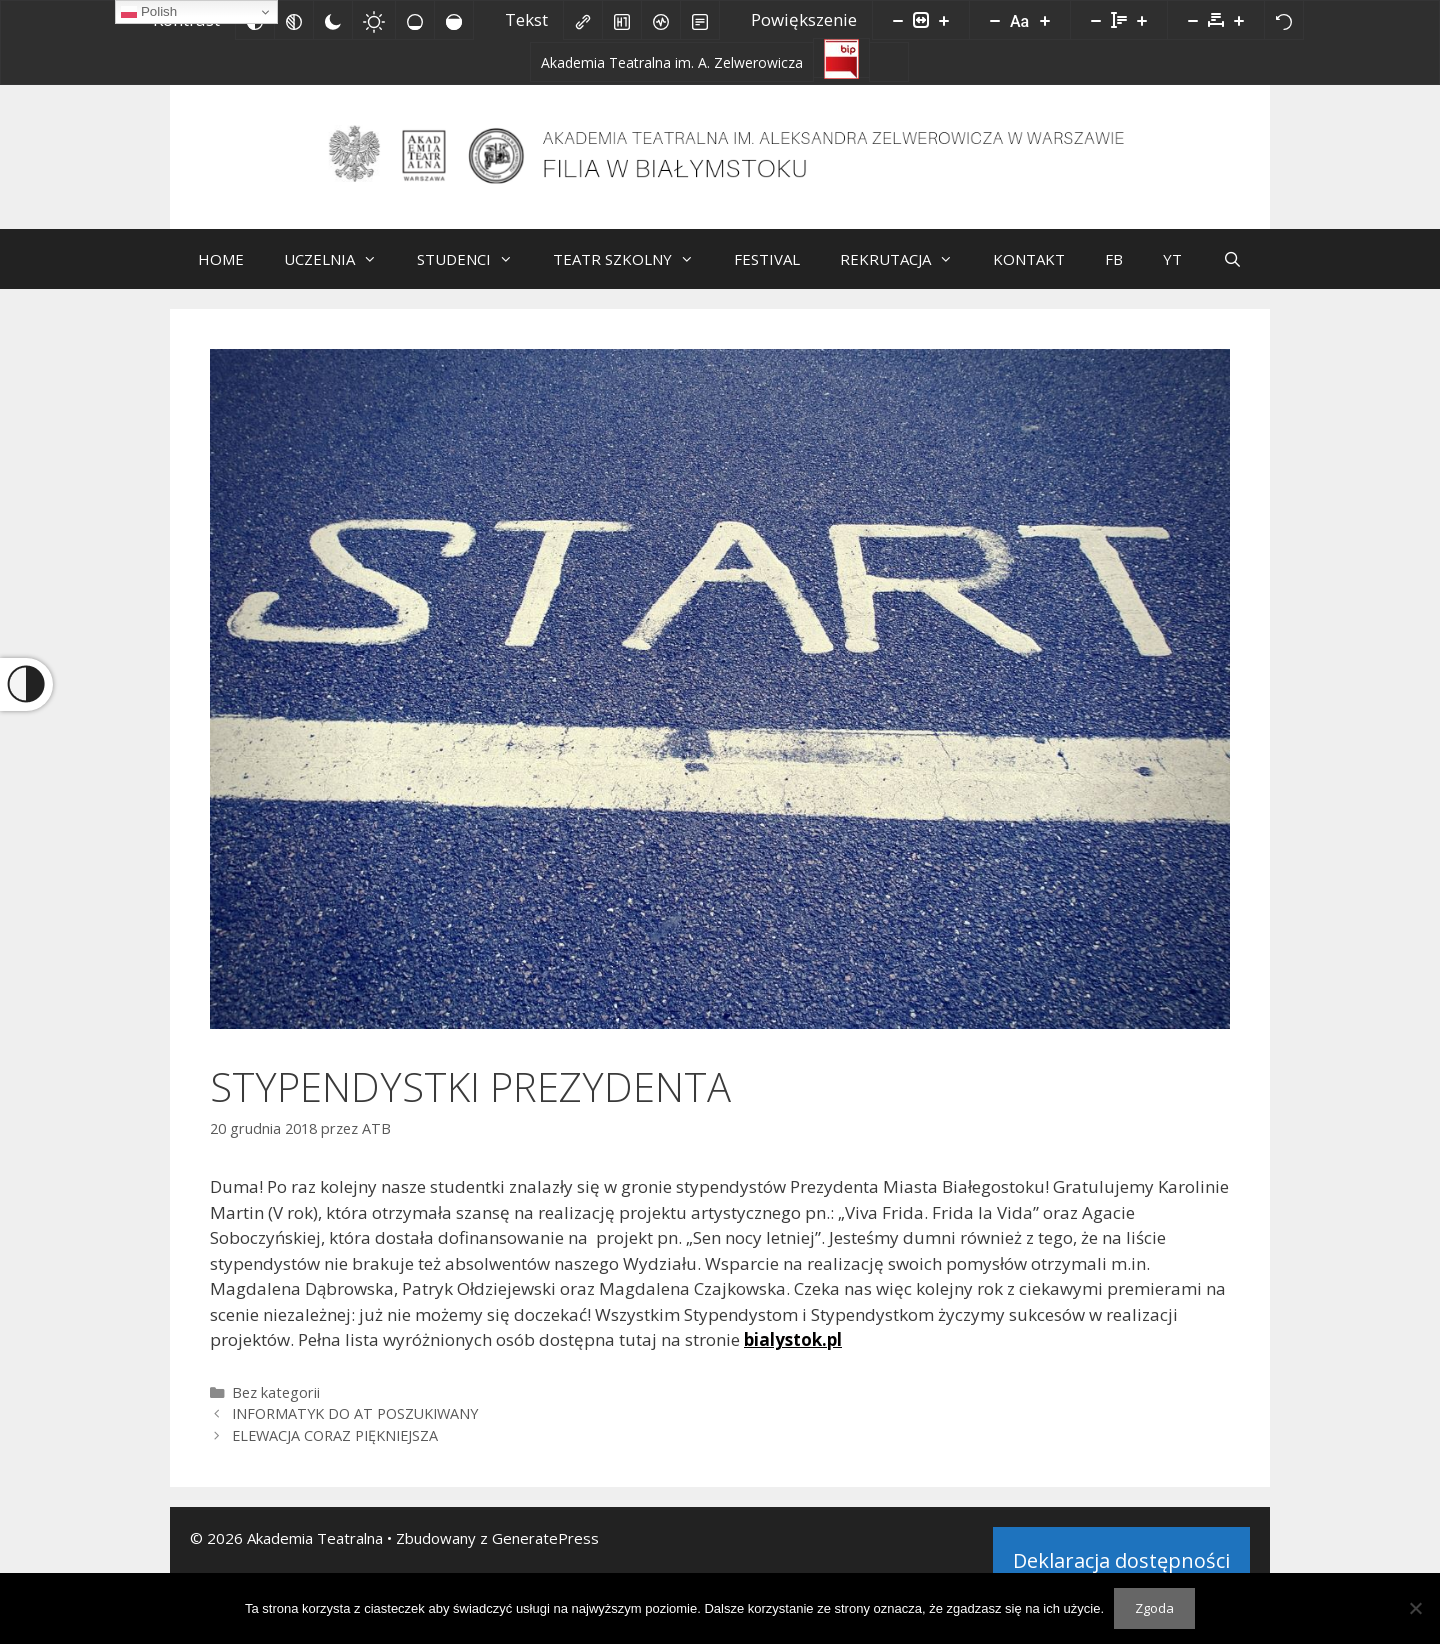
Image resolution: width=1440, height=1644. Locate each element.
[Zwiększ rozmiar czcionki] (1045, 20)
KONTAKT (1029, 274)
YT (1172, 274)
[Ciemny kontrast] (333, 20)
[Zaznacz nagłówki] (622, 20)
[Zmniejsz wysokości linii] (1096, 20)
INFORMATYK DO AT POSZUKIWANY (355, 1428)
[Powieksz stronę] (944, 20)
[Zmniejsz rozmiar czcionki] (995, 20)
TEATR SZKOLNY (633, 274)
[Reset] (1284, 20)
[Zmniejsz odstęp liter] (1193, 20)
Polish (149, 12)
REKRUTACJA (906, 274)
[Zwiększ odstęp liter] (1239, 20)
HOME (221, 274)
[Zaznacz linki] (583, 20)
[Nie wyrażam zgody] (1415, 1608)
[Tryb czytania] (700, 20)
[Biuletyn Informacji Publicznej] (841, 58)
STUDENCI (475, 274)
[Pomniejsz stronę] (898, 20)
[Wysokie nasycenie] (454, 20)
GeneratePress (545, 1553)
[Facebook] (889, 62)
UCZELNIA (340, 274)
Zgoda (1154, 1608)
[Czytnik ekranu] (661, 20)
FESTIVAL (767, 274)
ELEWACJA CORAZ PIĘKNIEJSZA (335, 1450)
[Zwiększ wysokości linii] (1142, 20)
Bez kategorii (276, 1407)
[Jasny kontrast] (374, 20)
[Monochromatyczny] (294, 20)
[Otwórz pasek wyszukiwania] (1231, 274)
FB (1114, 274)
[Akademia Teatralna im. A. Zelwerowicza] (672, 62)
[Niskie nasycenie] (415, 20)
